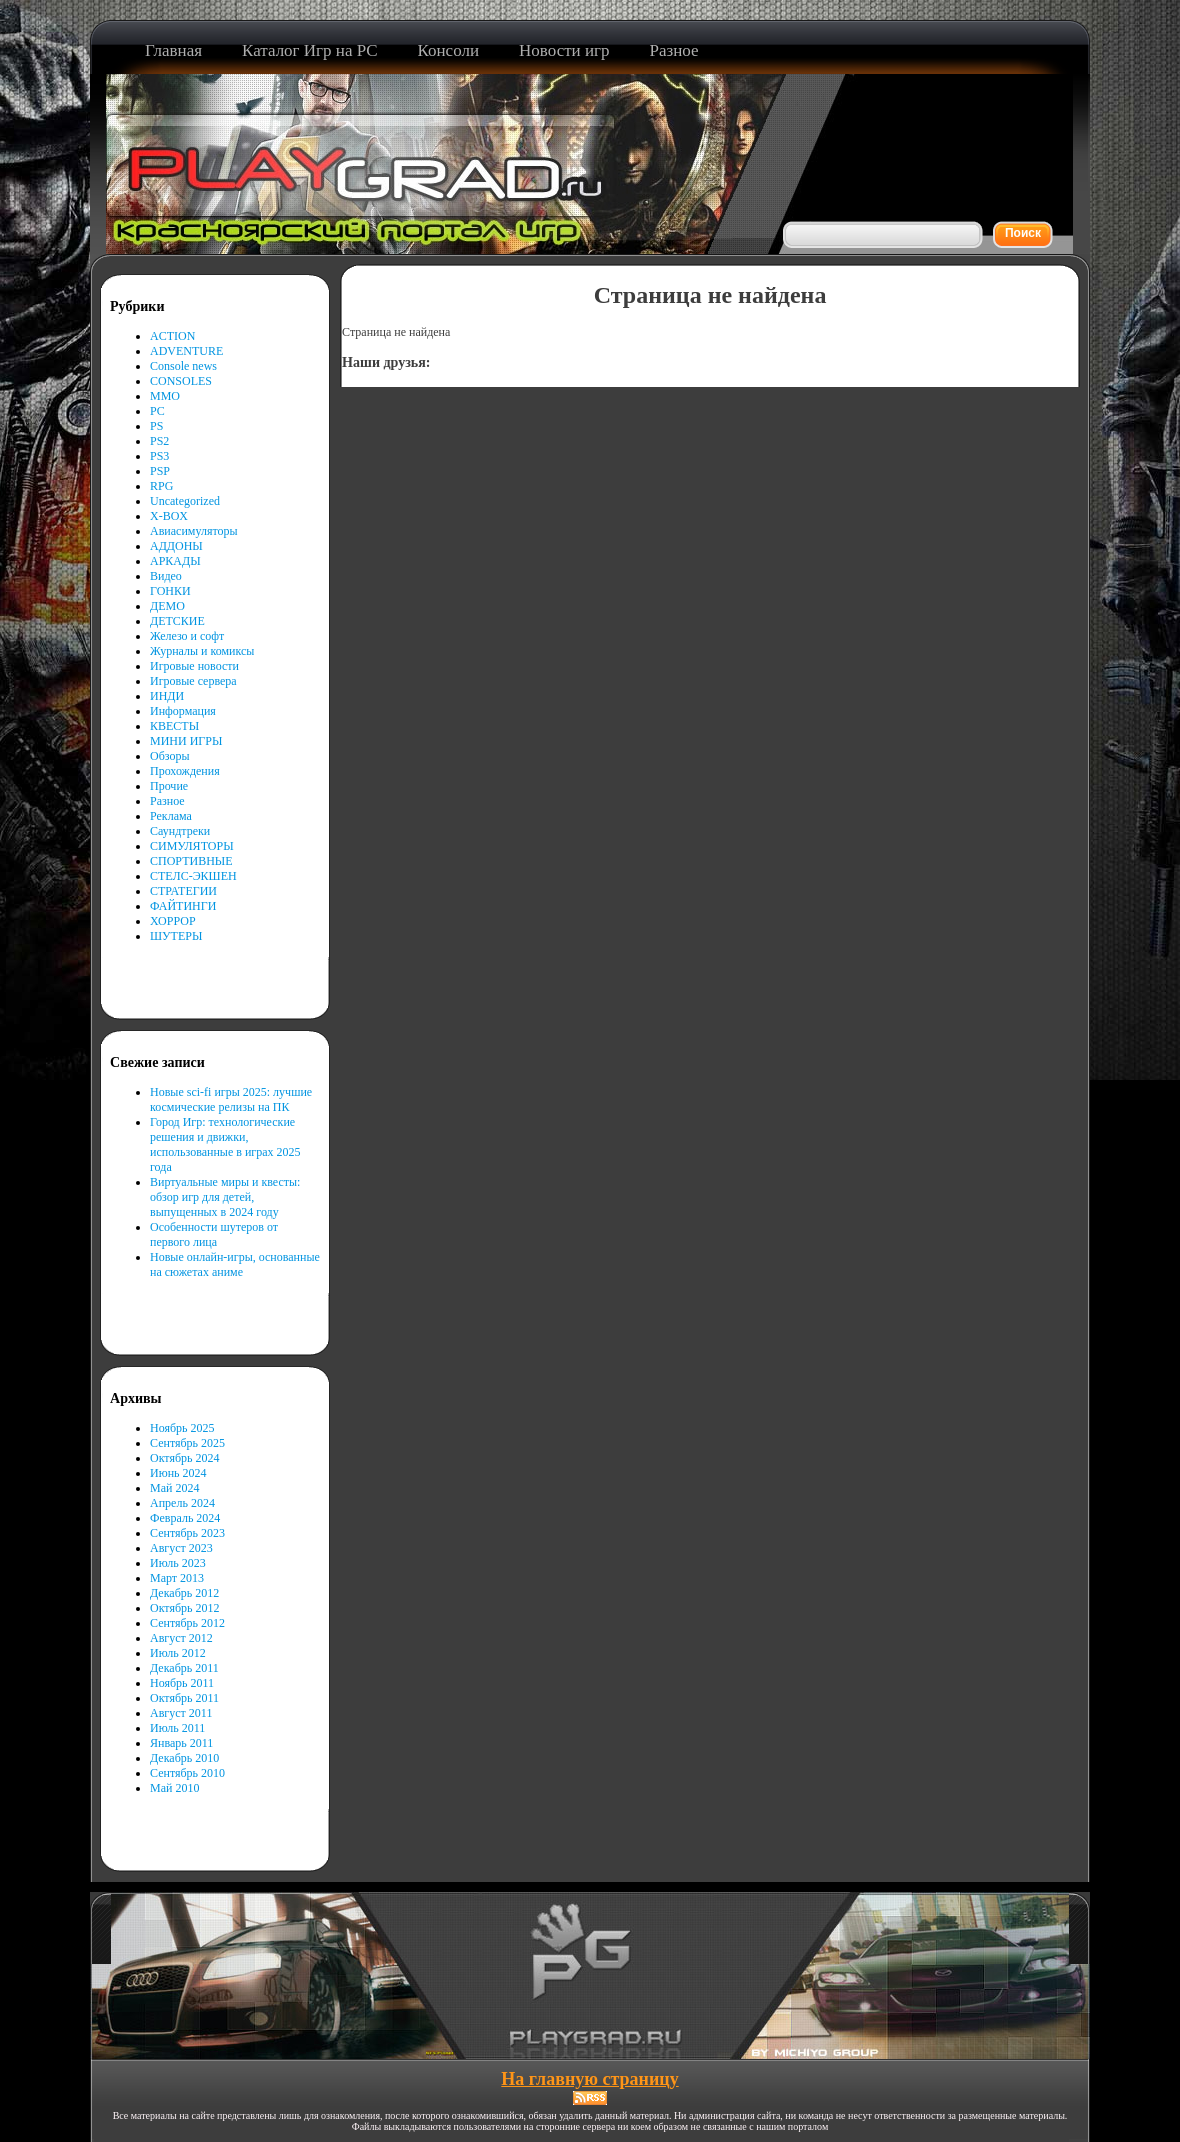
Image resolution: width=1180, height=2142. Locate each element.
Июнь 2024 (178, 1473)
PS (156, 426)
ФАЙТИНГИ (183, 906)
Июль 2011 (177, 1728)
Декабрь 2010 (184, 1758)
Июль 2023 (178, 1563)
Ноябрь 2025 (182, 1428)
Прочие (169, 786)
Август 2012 (181, 1638)
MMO (165, 396)
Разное (167, 801)
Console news (183, 366)
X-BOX (169, 516)
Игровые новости (194, 666)
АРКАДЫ (175, 561)
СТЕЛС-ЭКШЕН (193, 876)
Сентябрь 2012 (187, 1623)
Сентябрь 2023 (187, 1533)
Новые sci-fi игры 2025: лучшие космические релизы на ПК (231, 1099)
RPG (161, 486)
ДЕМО (167, 606)
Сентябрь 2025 (187, 1443)
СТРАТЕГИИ (183, 891)
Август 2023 (181, 1548)
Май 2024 (174, 1488)
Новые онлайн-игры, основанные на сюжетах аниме (235, 1264)
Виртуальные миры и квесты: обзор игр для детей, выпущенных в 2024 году (225, 1197)
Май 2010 (174, 1788)
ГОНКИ (170, 591)
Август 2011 (181, 1713)
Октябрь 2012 (185, 1608)
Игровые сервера (193, 681)
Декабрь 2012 (184, 1593)
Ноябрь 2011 (182, 1683)
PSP (160, 471)
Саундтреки (180, 831)
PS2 (159, 441)
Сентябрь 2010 (187, 1773)
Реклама (171, 816)
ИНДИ (167, 696)
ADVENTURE (186, 351)
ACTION (172, 336)
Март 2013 (177, 1578)
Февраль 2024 (185, 1518)
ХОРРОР (173, 921)
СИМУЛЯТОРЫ (192, 846)
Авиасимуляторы (194, 531)
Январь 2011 (181, 1743)
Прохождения (185, 771)
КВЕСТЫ (174, 726)
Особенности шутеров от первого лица (214, 1234)
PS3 (159, 456)
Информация (183, 711)
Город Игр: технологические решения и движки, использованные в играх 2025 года (225, 1144)
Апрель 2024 (182, 1503)
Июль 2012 (178, 1653)
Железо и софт (187, 636)
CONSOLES (181, 381)
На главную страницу (589, 2079)
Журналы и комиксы (202, 651)
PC (157, 411)
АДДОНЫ (176, 546)
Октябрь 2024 (185, 1458)
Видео (166, 576)
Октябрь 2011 (184, 1698)
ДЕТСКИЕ (177, 621)
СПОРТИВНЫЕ (191, 861)
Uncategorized (185, 501)
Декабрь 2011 (184, 1668)
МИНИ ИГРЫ (186, 741)
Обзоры (170, 756)
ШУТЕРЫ (176, 936)
